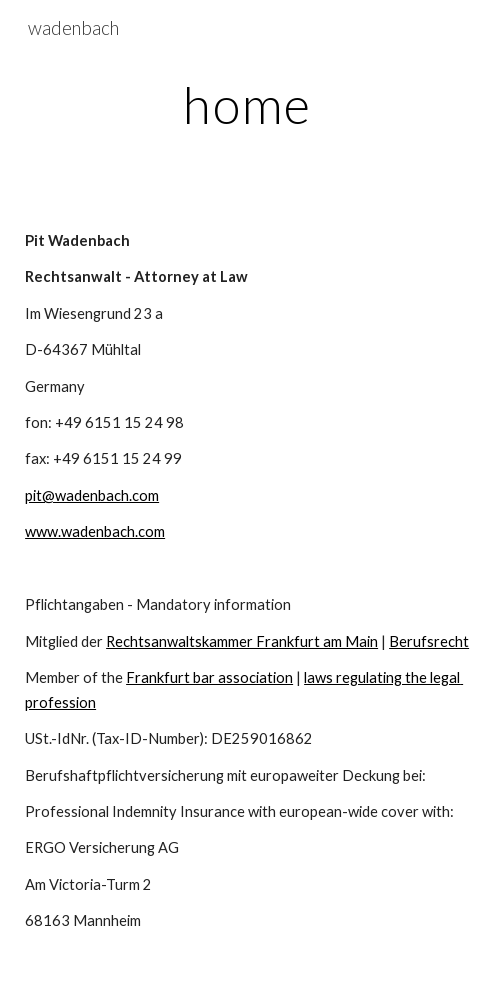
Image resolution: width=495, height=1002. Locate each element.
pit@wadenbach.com (92, 495)
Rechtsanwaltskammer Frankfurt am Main (242, 641)
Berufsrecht (429, 641)
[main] (247, 105)
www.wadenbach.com (95, 531)
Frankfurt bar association (209, 677)
